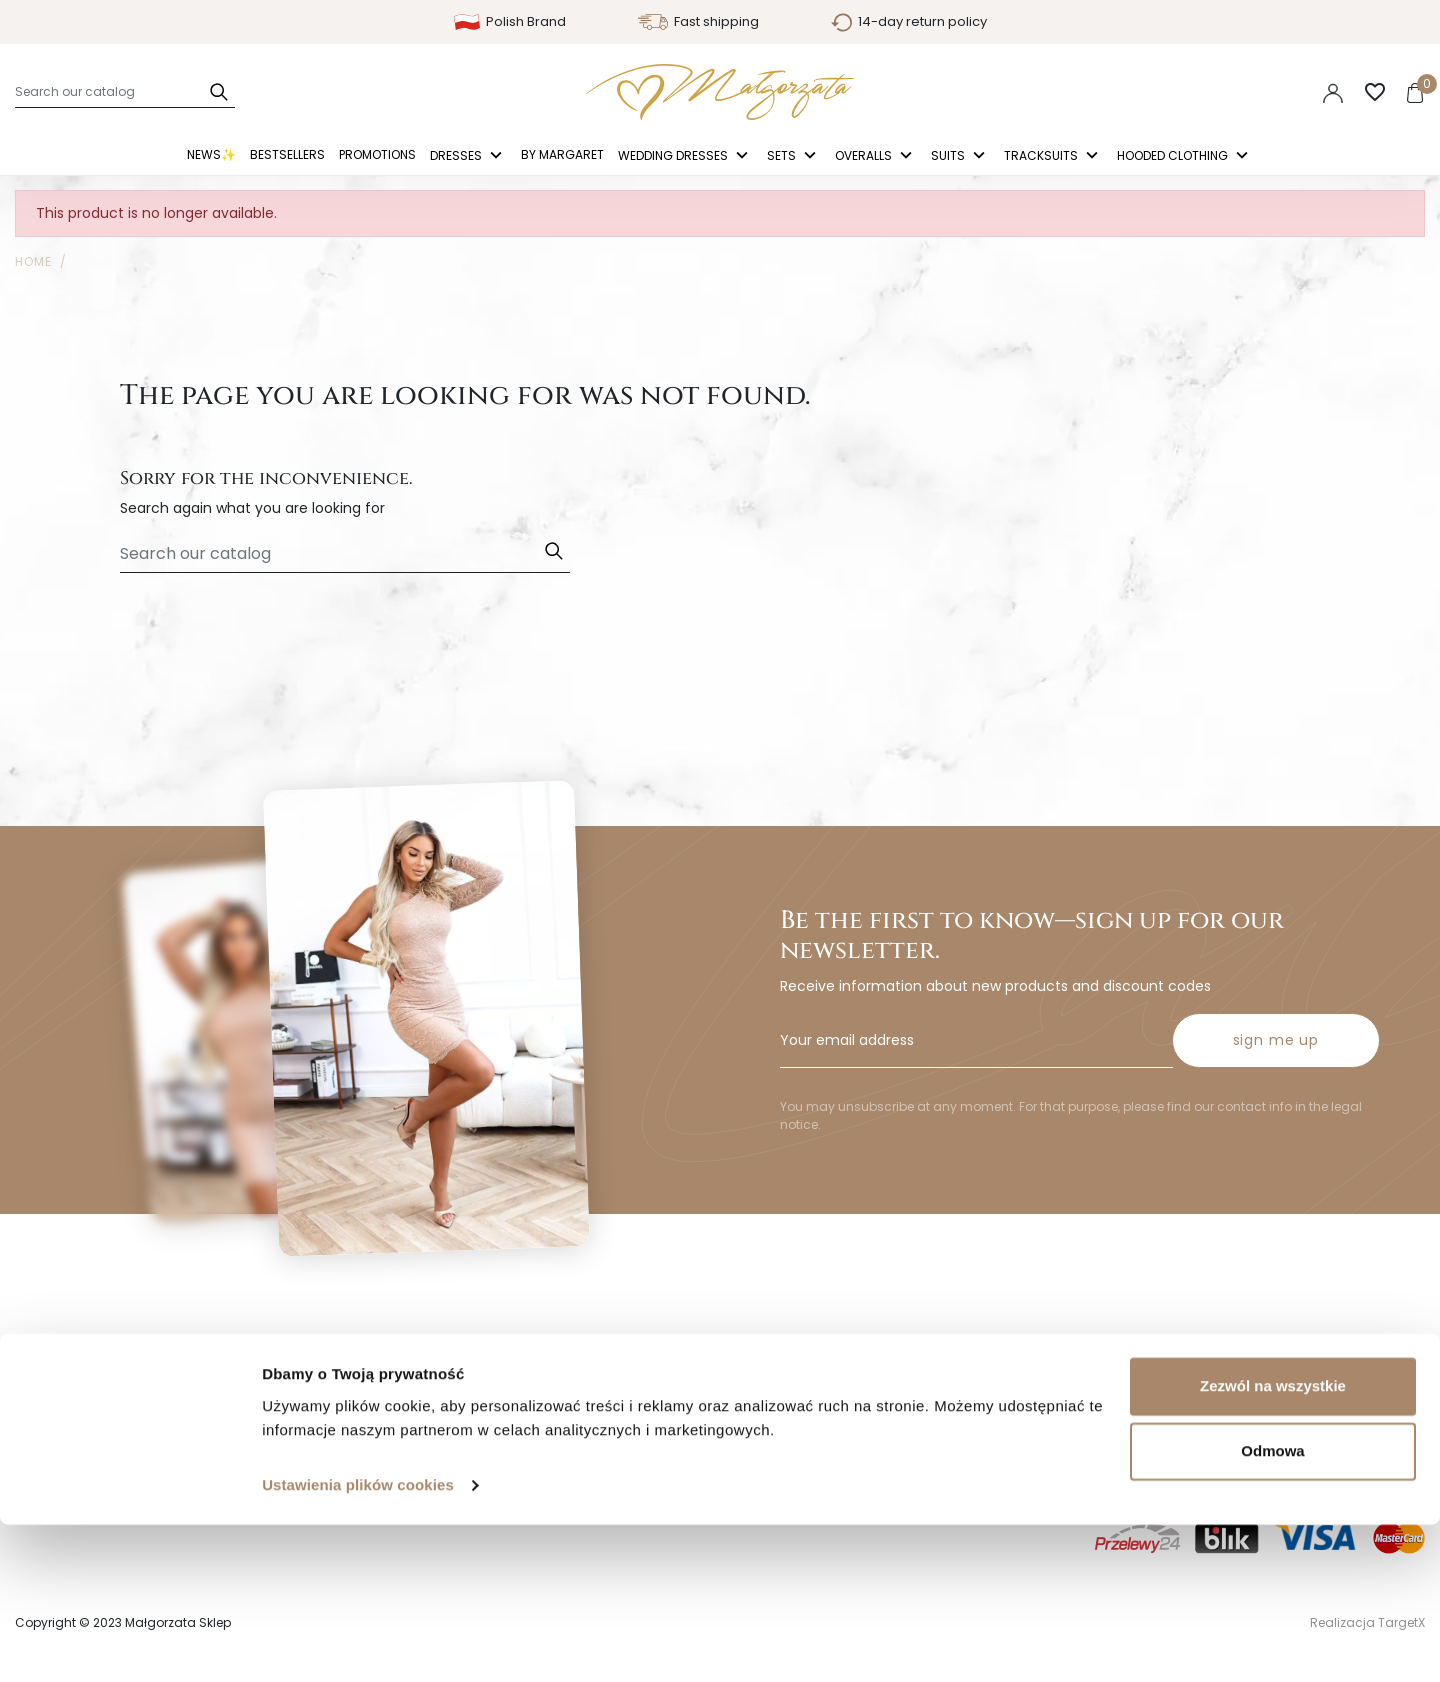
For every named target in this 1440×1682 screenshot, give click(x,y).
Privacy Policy (62, 1341)
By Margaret (562, 154)
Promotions (377, 154)
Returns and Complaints (459, 1372)
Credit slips (773, 1403)
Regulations (55, 1372)
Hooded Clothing (1174, 156)
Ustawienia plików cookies (358, 1642)
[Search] (125, 92)
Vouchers (768, 1465)
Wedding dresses (674, 156)
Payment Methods (439, 1403)
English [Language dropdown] (1198, 92)
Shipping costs (425, 1341)
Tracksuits (1042, 156)
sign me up (1276, 971)
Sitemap (44, 1403)
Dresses (457, 156)
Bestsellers (287, 154)
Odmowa (1272, 1608)
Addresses (770, 1434)
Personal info (780, 1341)
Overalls (865, 156)
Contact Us (414, 1434)
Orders (758, 1372)
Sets (783, 156)
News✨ (211, 154)
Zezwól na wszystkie (1273, 1543)
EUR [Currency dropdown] (1274, 92)
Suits (949, 156)
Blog (29, 1434)
